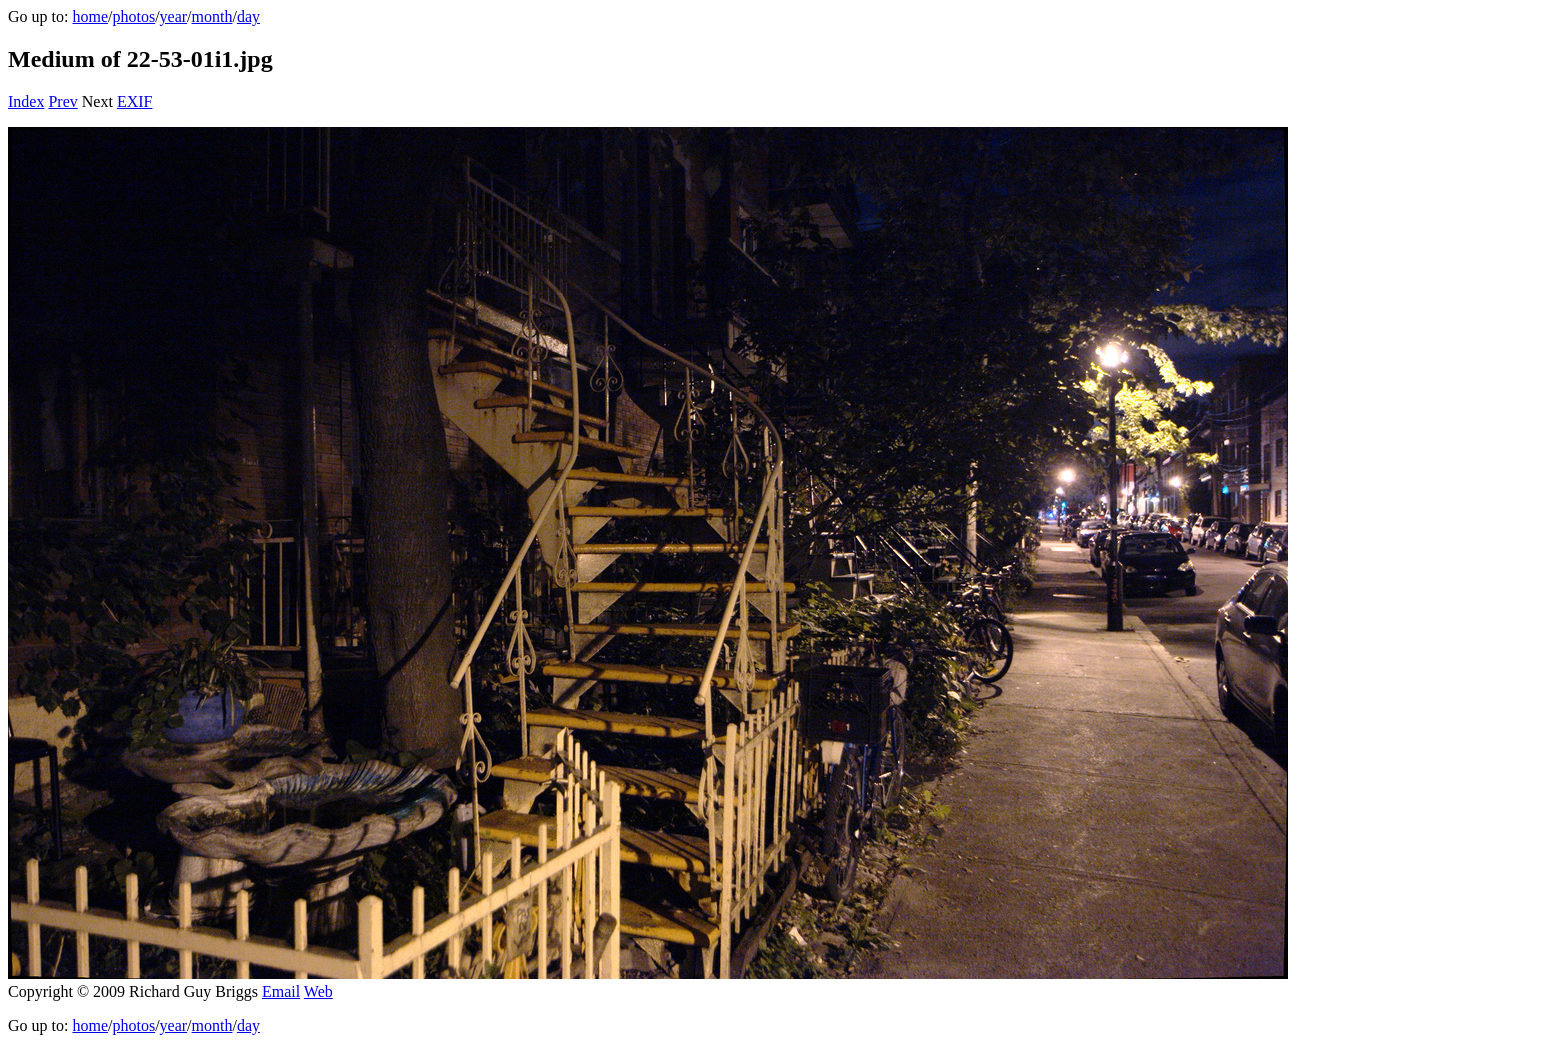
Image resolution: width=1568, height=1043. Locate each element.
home (90, 16)
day (248, 16)
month (212, 16)
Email (281, 991)
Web (318, 991)
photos (133, 16)
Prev (62, 101)
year (174, 16)
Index (26, 101)
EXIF (135, 101)
